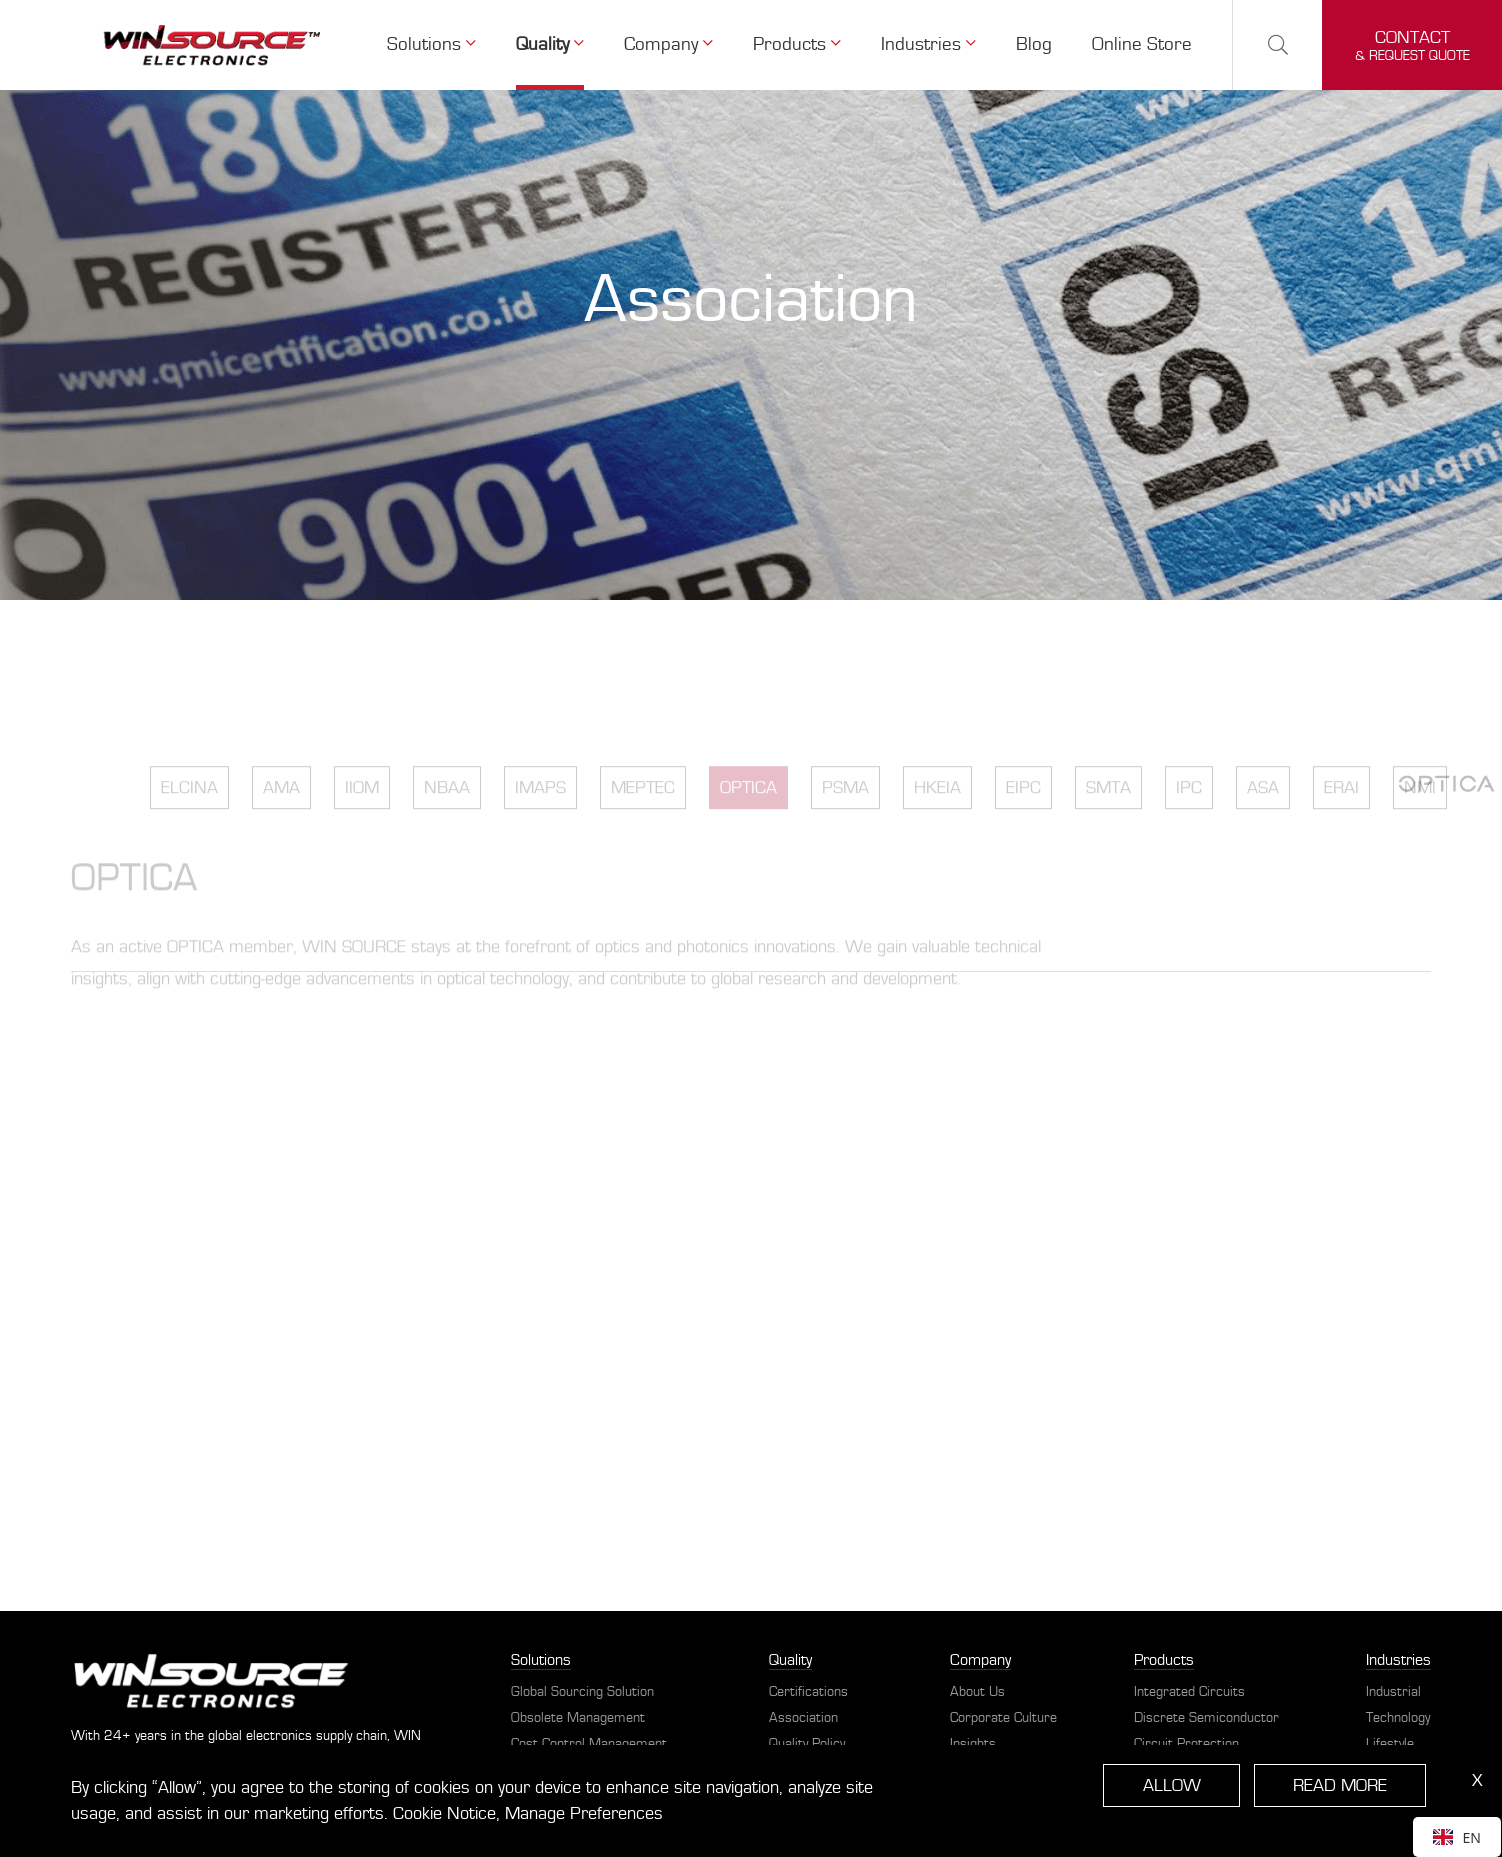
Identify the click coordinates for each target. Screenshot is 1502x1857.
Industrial (1393, 1692)
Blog (1038, 44)
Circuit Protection (1186, 1744)
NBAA (447, 823)
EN (1457, 1837)
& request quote (1412, 45)
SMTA (1108, 823)
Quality (558, 44)
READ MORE (1341, 1785)
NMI (1420, 823)
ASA (1263, 823)
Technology (1398, 1718)
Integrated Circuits (1189, 1692)
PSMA (845, 823)
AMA (281, 823)
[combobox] (1457, 1837)
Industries (933, 44)
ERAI (1341, 823)
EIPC (1023, 823)
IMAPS (540, 823)
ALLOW (1175, 1785)
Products (803, 44)
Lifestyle (1390, 1744)
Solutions (441, 44)
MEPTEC (643, 823)
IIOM (362, 823)
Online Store (1144, 44)
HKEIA (937, 823)
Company (675, 44)
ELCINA (189, 823)
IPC (1189, 823)
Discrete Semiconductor (1206, 1718)
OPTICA (748, 823)
